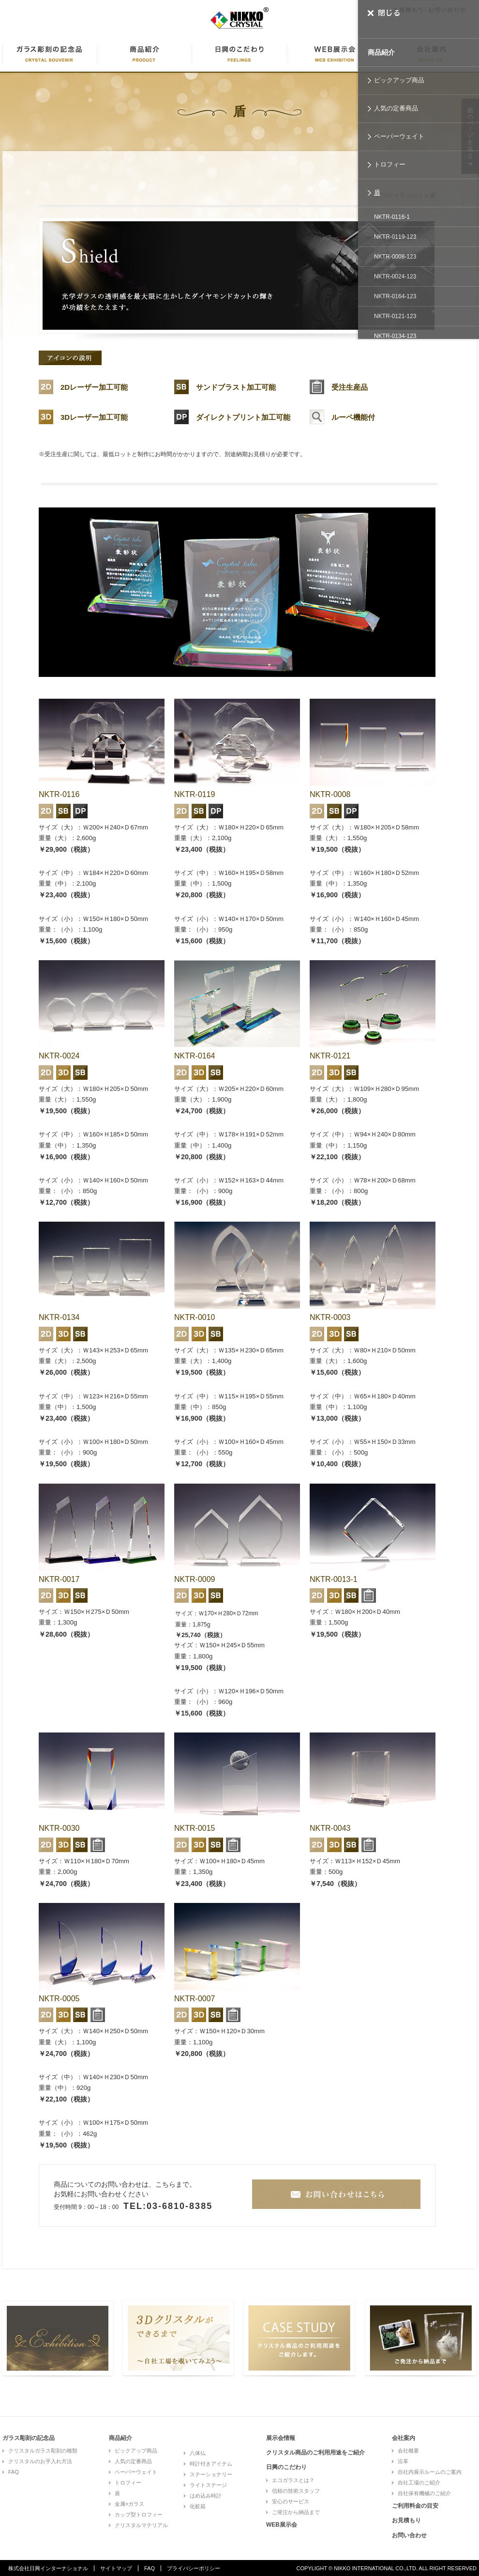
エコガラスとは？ (293, 2480)
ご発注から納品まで (296, 2512)
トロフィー (389, 164)
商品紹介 (381, 52)
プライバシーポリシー (193, 2568)
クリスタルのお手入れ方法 (40, 2461)
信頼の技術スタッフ (296, 2491)
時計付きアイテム (211, 2464)
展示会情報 (280, 2438)
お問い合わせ (409, 2535)
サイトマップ (116, 2568)
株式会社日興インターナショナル (48, 2568)
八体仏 (198, 2453)
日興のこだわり (239, 54)
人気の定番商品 (396, 108)
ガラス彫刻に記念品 (49, 54)
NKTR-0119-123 (395, 236)
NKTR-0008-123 (395, 256)
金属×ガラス (129, 2504)
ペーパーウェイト (399, 136)
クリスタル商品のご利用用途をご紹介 (315, 2452)
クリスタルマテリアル (141, 2525)
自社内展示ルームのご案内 (430, 2472)
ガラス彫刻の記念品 (28, 2438)
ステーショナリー (211, 2474)
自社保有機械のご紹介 (424, 2493)
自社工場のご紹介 (419, 2482)
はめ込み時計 (206, 2496)
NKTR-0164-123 (395, 296)
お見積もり (406, 2520)
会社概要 (408, 2450)
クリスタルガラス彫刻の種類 (42, 2450)
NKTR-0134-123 (395, 336)
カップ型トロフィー (139, 2514)
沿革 (403, 2461)
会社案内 (403, 2438)
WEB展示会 (334, 54)
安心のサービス (290, 2501)
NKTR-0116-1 (392, 217)
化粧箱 (198, 2506)
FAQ (13, 2472)
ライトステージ (208, 2485)
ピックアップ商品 (399, 80)
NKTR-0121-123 (395, 316)
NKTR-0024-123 (395, 276)
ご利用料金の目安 (415, 2505)
